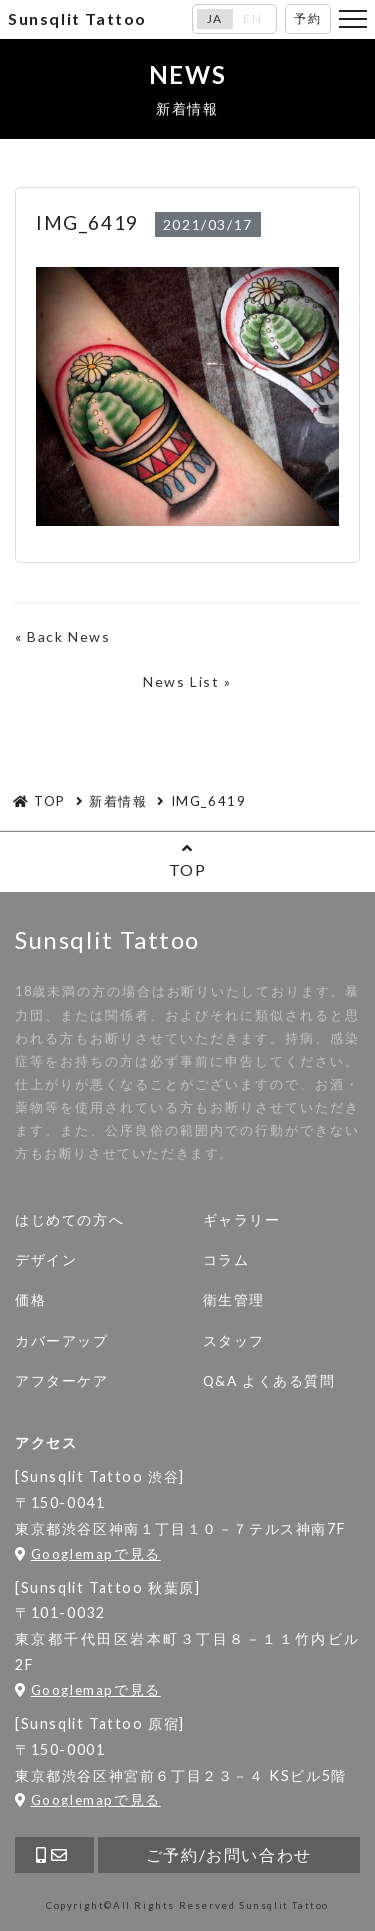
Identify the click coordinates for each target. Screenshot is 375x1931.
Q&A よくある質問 (269, 1381)
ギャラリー (242, 1220)
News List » (187, 681)
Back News (68, 636)
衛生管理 (234, 1300)
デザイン (46, 1260)
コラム (226, 1260)
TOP (187, 859)
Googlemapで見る (88, 1554)
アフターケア (62, 1381)
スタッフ (234, 1341)
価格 (30, 1300)
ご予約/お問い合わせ (229, 1854)
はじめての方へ (69, 1220)
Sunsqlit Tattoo (77, 18)
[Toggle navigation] (353, 19)
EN (252, 19)
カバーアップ (62, 1341)
